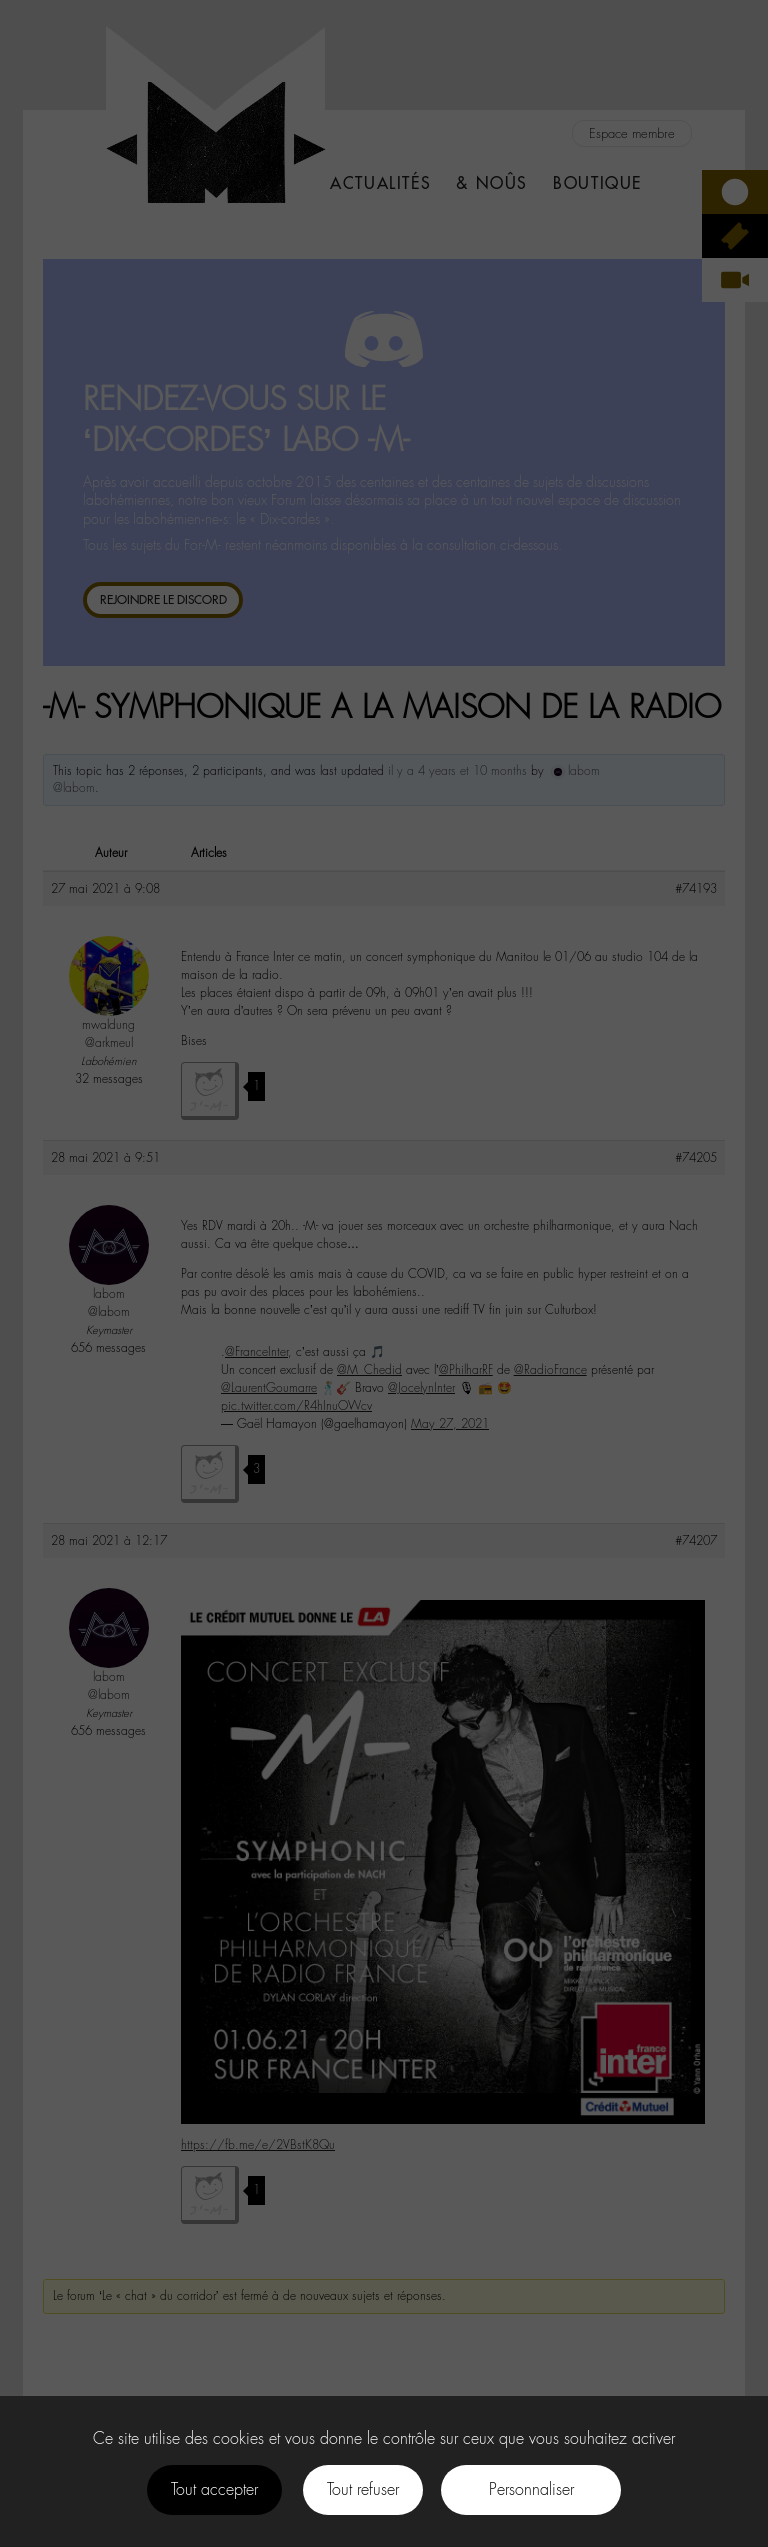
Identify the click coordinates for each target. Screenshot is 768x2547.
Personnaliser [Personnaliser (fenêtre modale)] (531, 2489)
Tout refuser (363, 2489)
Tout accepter (214, 2489)
